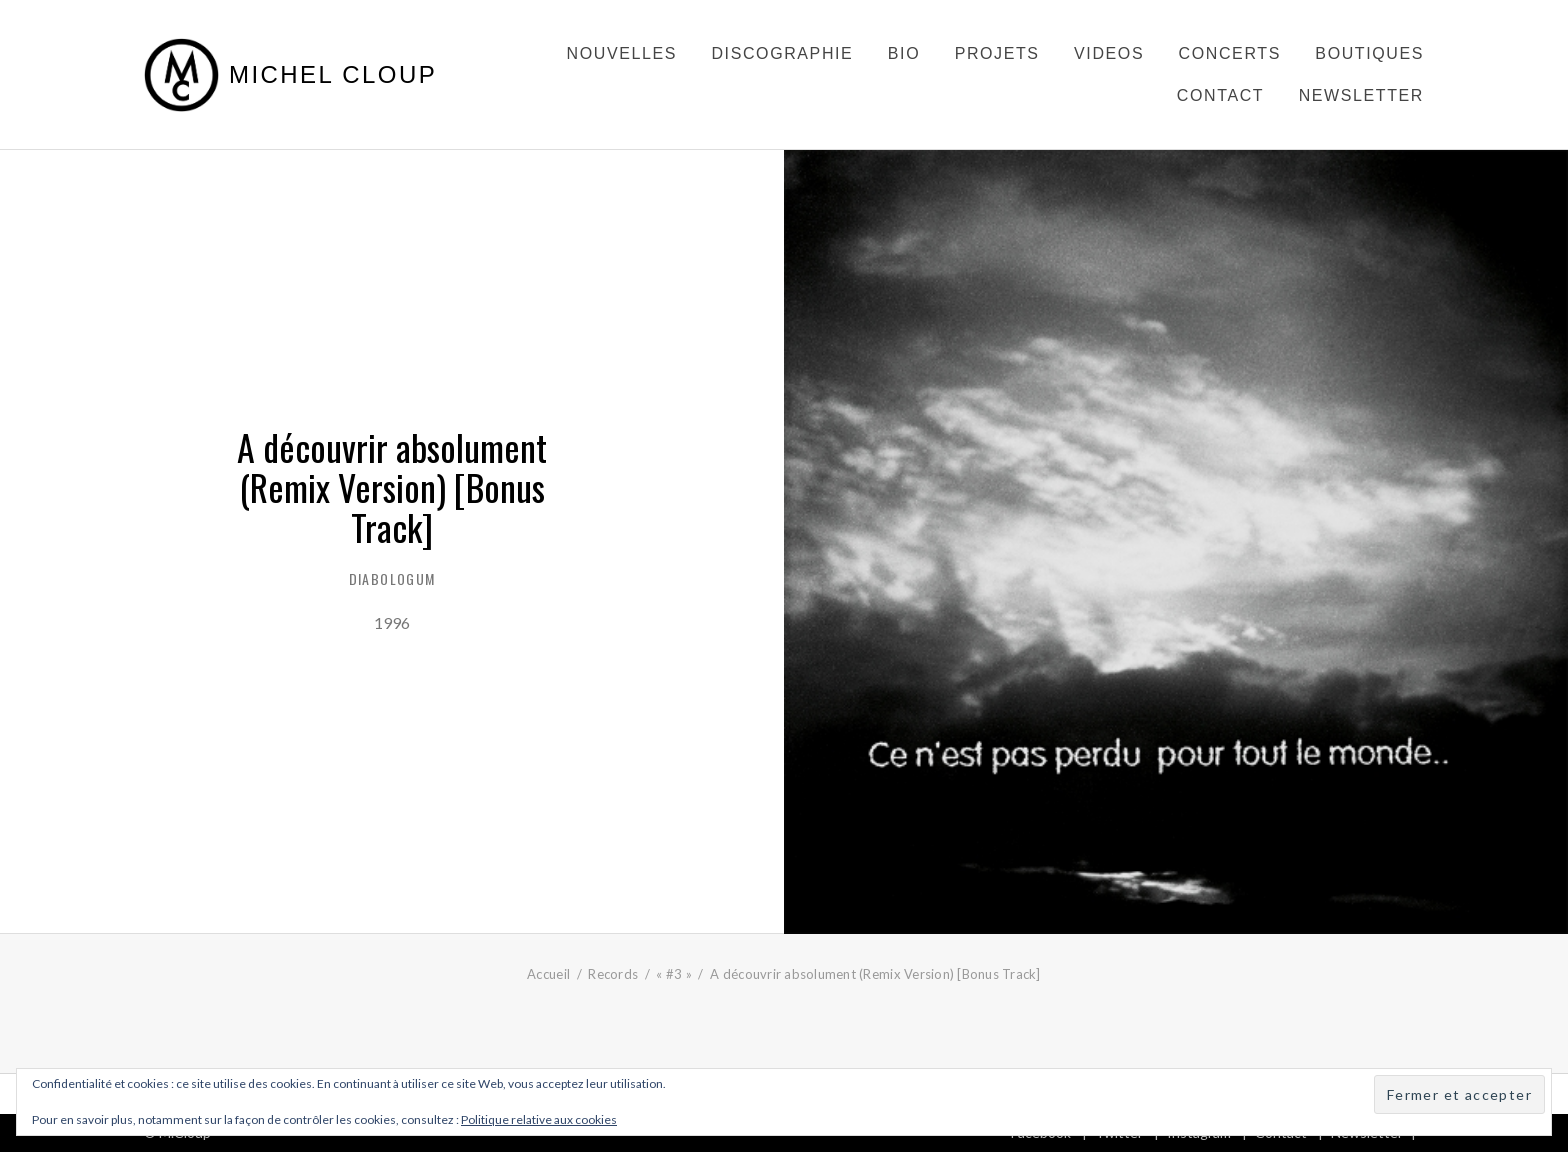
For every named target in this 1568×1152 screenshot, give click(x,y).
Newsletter (1361, 95)
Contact (1220, 95)
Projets (997, 53)
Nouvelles (622, 53)
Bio (904, 53)
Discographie (782, 53)
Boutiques (1369, 53)
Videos (1109, 53)
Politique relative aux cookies (539, 1119)
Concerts (1230, 53)
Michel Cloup (333, 75)
